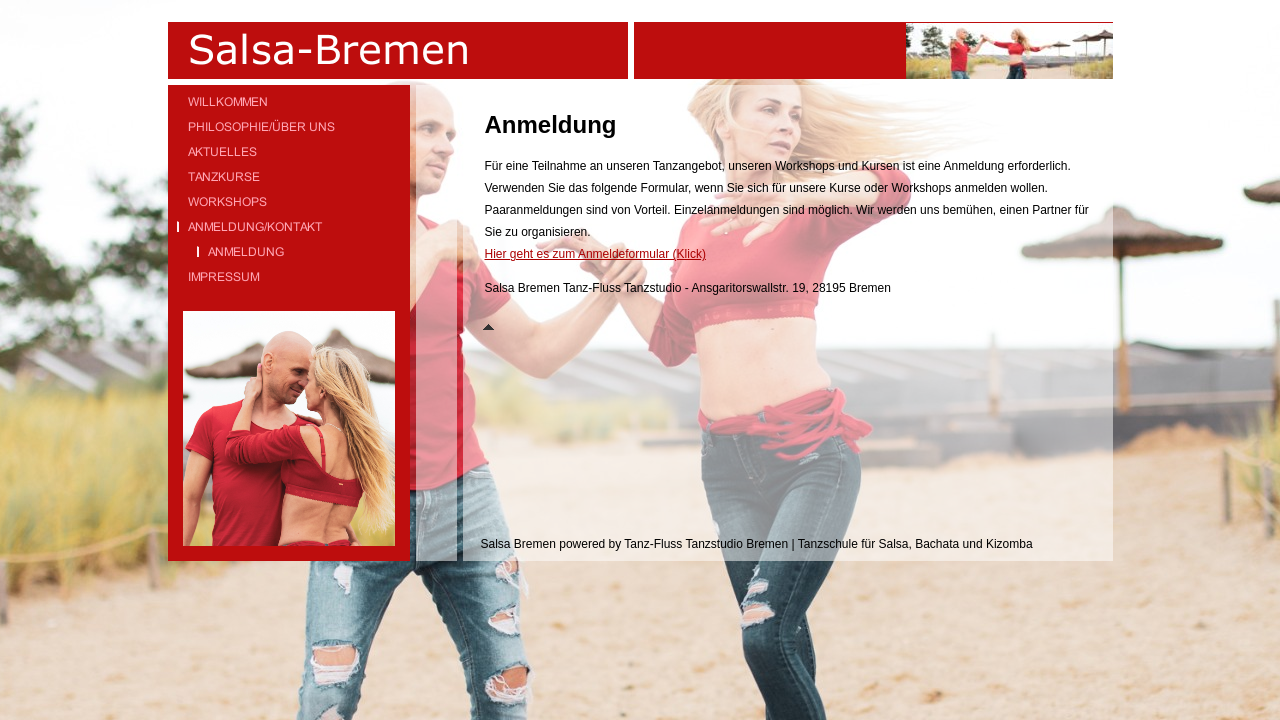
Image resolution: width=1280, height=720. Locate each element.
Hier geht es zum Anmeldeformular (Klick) (595, 254)
